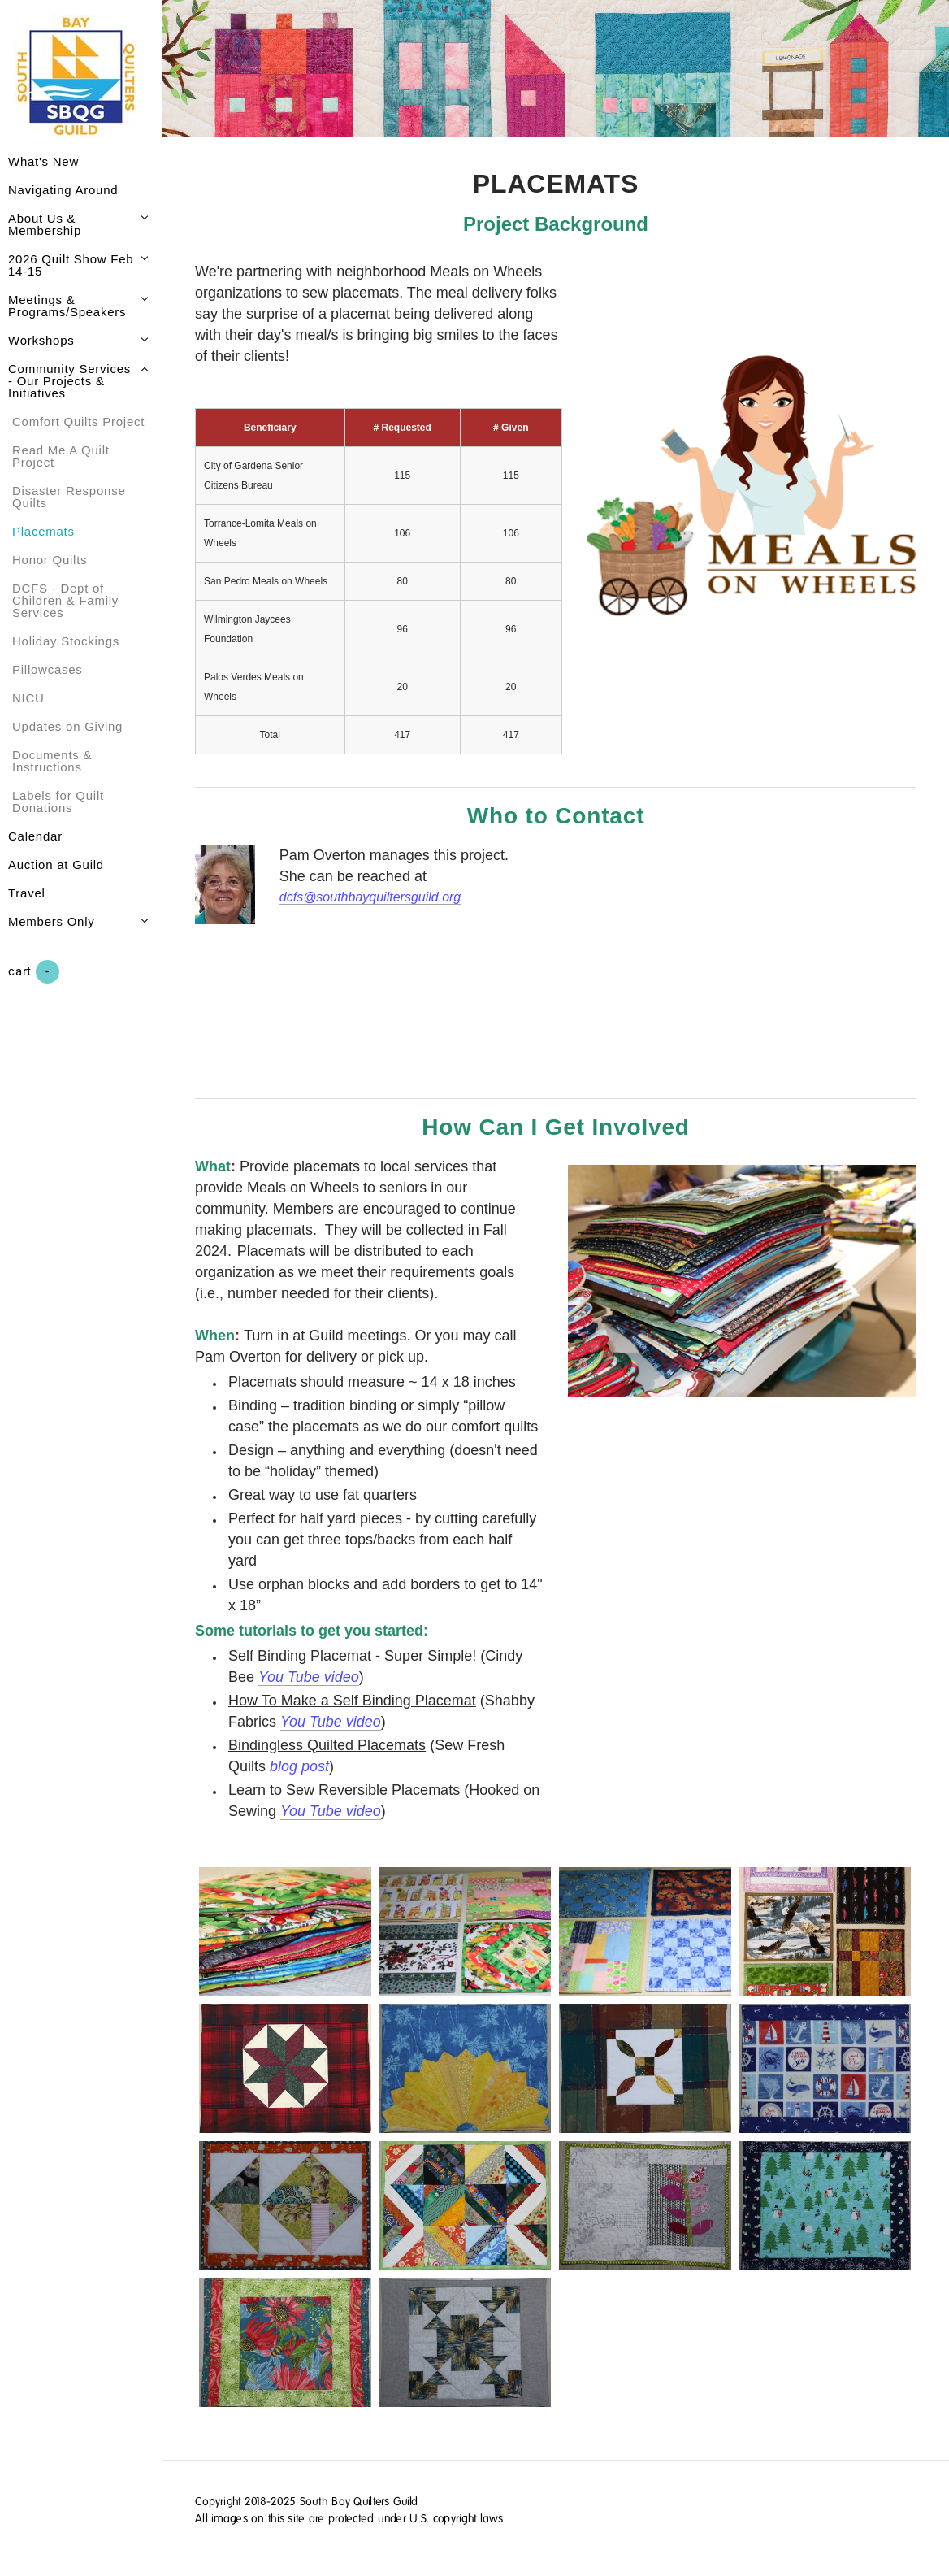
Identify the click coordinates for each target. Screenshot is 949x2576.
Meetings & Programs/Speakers (67, 306)
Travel (27, 893)
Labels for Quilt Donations (58, 801)
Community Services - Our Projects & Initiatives (69, 381)
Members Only (51, 921)
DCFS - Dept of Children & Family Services (65, 600)
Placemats (43, 531)
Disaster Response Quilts (68, 497)
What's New (43, 161)
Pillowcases (47, 669)
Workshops (41, 340)
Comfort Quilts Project (78, 421)
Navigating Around (63, 190)
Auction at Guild (56, 864)
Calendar (35, 836)
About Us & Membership (44, 224)
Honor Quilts (49, 560)
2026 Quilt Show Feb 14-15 (70, 265)
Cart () (33, 972)
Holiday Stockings (65, 641)
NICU (28, 698)
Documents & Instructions (52, 761)
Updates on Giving (67, 726)
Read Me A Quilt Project (61, 456)
